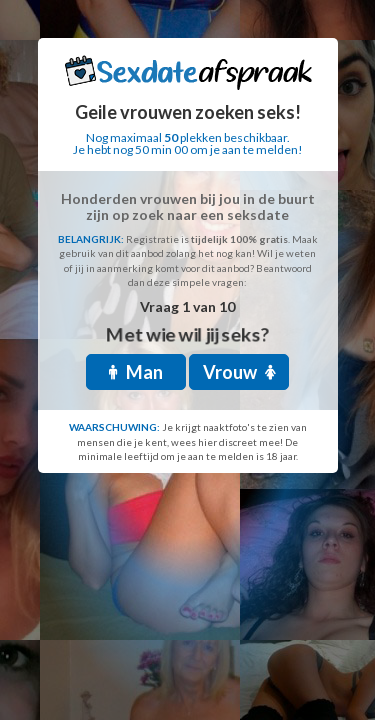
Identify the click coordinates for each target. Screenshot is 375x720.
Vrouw (239, 372)
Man (136, 372)
